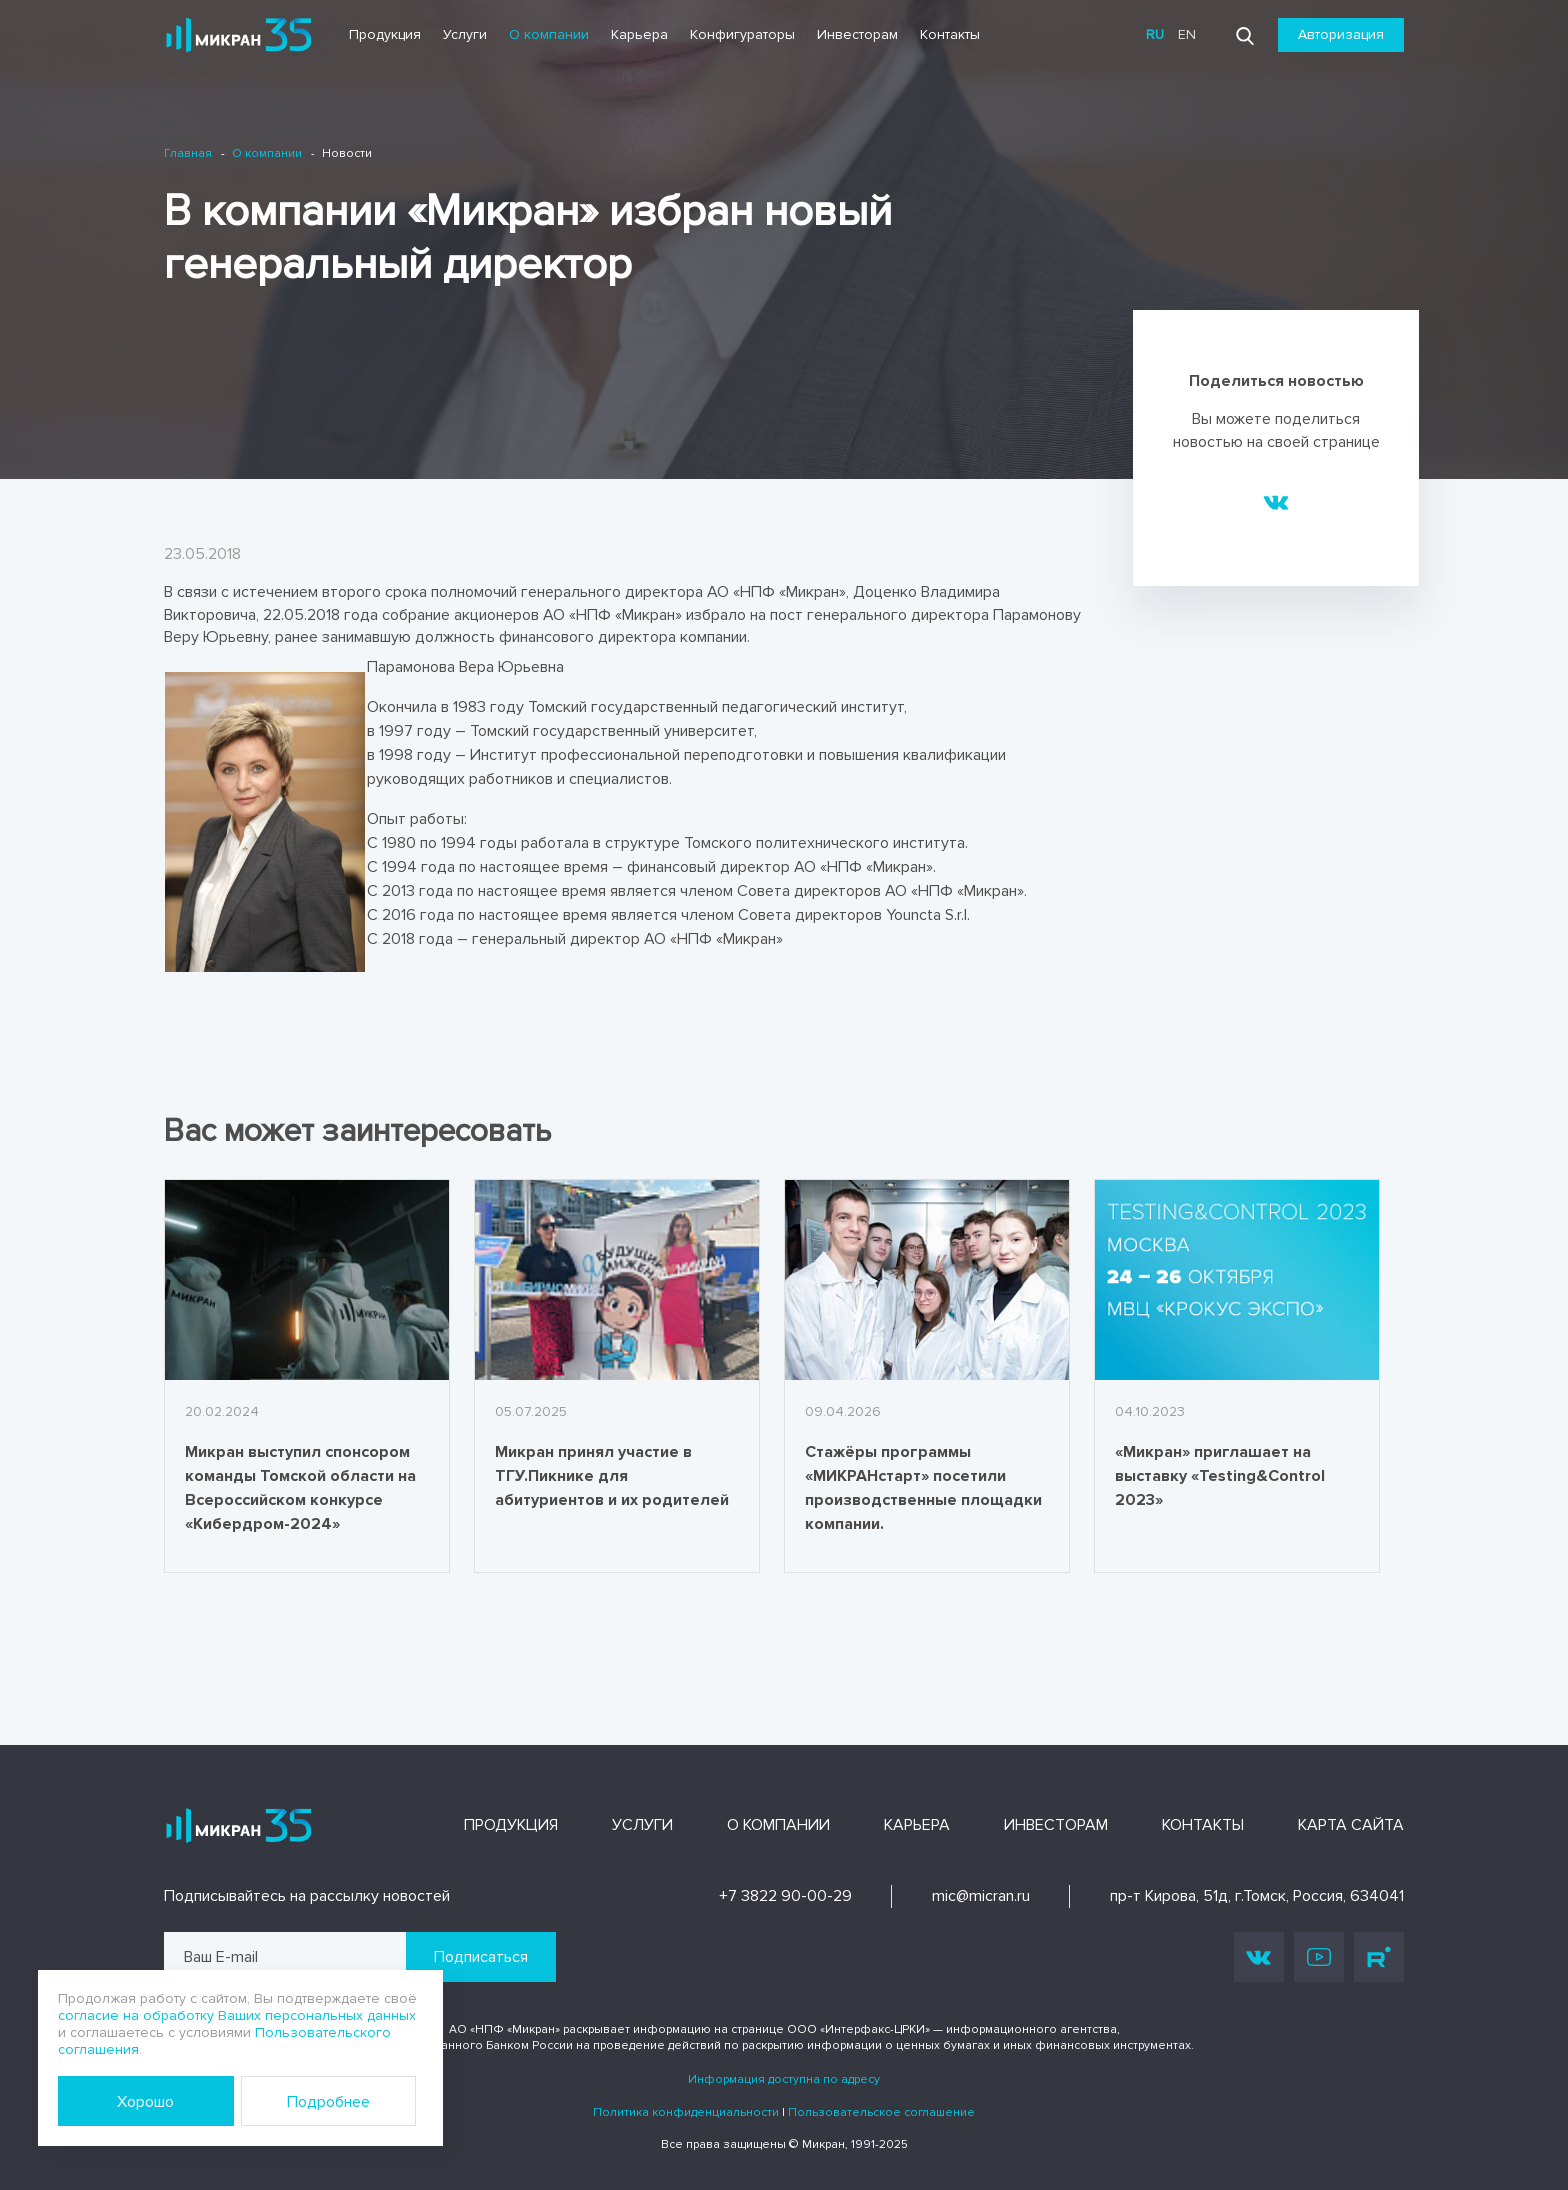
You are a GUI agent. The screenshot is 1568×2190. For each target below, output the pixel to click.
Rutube (1379, 1957)
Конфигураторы (742, 34)
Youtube (1319, 1957)
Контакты (950, 34)
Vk (1259, 1956)
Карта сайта (1351, 1825)
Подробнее (328, 2102)
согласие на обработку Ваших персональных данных (237, 2015)
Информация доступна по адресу (784, 2079)
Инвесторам (857, 34)
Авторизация (1341, 34)
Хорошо (145, 2102)
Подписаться (481, 1957)
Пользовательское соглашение (881, 2112)
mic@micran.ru (981, 1896)
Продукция (385, 34)
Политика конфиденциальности (686, 2112)
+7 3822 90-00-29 (785, 1896)
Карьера (639, 34)
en (1187, 34)
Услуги (465, 34)
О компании (549, 34)
